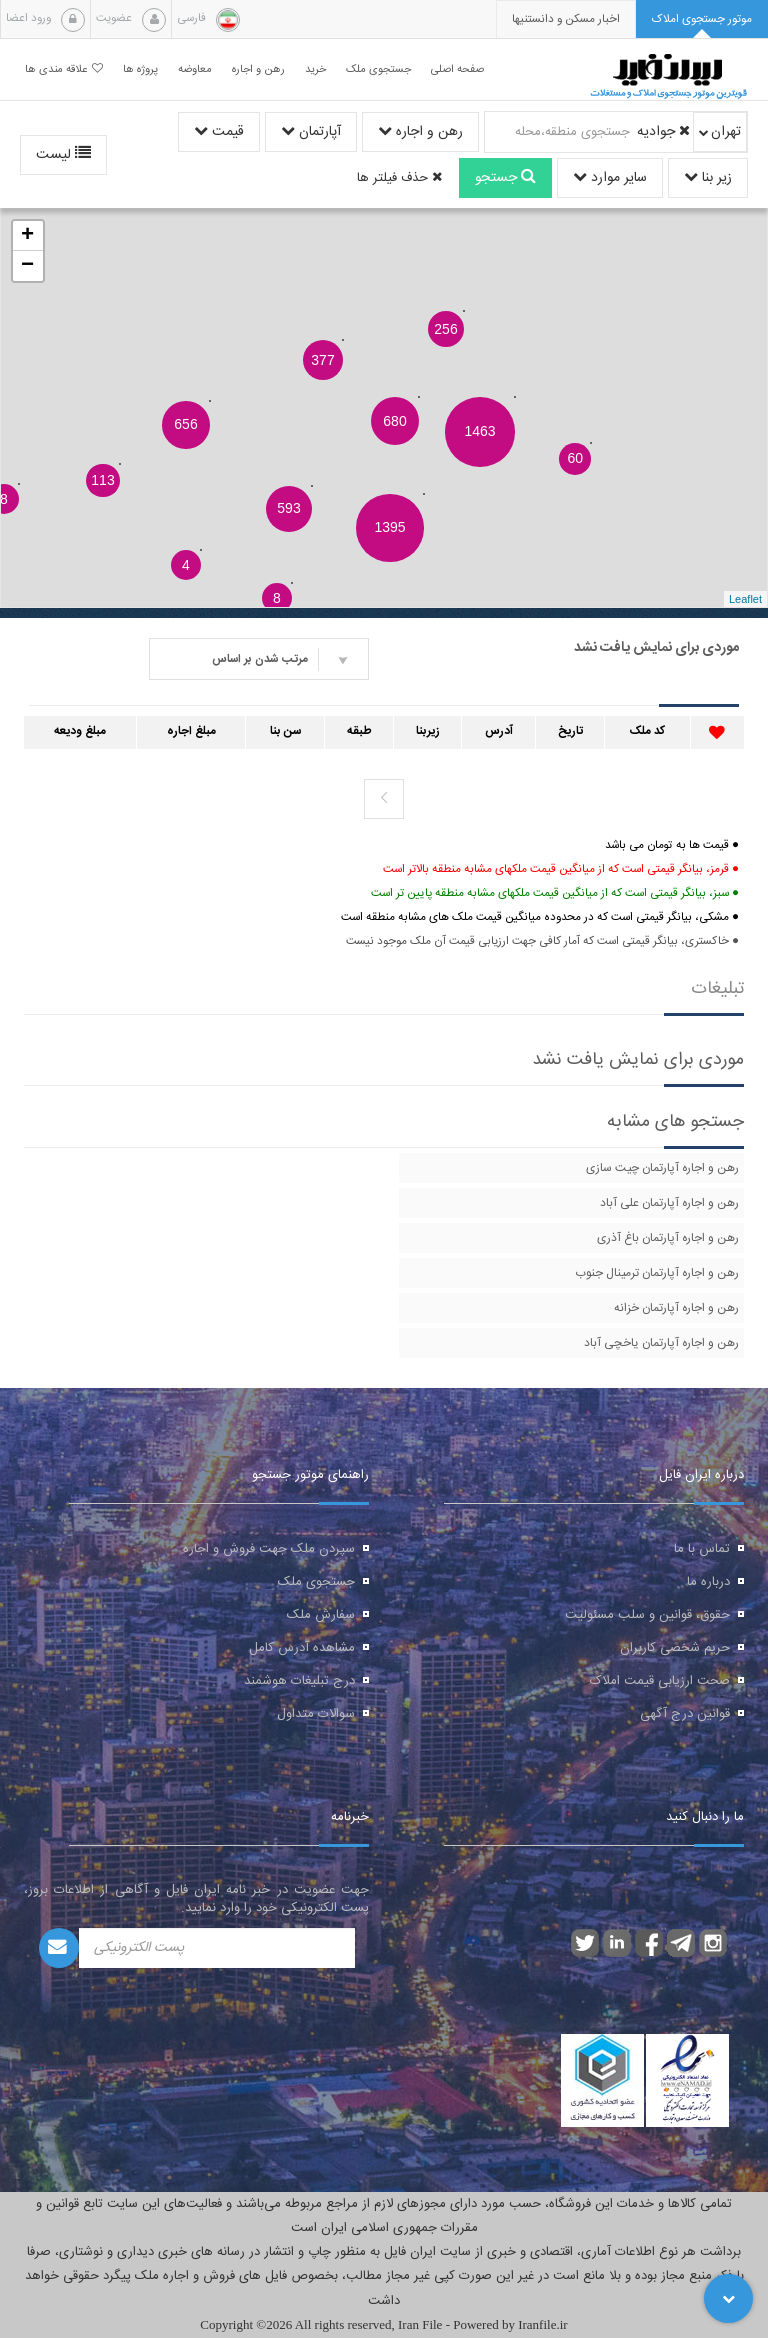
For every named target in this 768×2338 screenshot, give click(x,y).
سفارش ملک (321, 1615)
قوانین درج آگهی (685, 1714)
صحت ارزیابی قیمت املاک (660, 1681)
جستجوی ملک (316, 1582)
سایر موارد (610, 178)
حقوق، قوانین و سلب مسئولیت (647, 1615)
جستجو (505, 178)
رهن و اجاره (420, 132)
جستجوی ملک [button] (378, 69)
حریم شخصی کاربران (675, 1648)
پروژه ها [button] (140, 69)
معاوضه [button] (195, 69)
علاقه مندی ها (64, 69)
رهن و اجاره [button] (258, 69)
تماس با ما (702, 1549)
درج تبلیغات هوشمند (299, 1681)
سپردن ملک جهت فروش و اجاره (269, 1549)
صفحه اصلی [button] (457, 69)
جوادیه (663, 132)
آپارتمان (311, 132)
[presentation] (566, 19)
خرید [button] (315, 69)
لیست (63, 155)
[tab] (702, 19)
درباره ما (708, 1582)
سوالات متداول (316, 1714)
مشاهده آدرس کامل (302, 1648)
